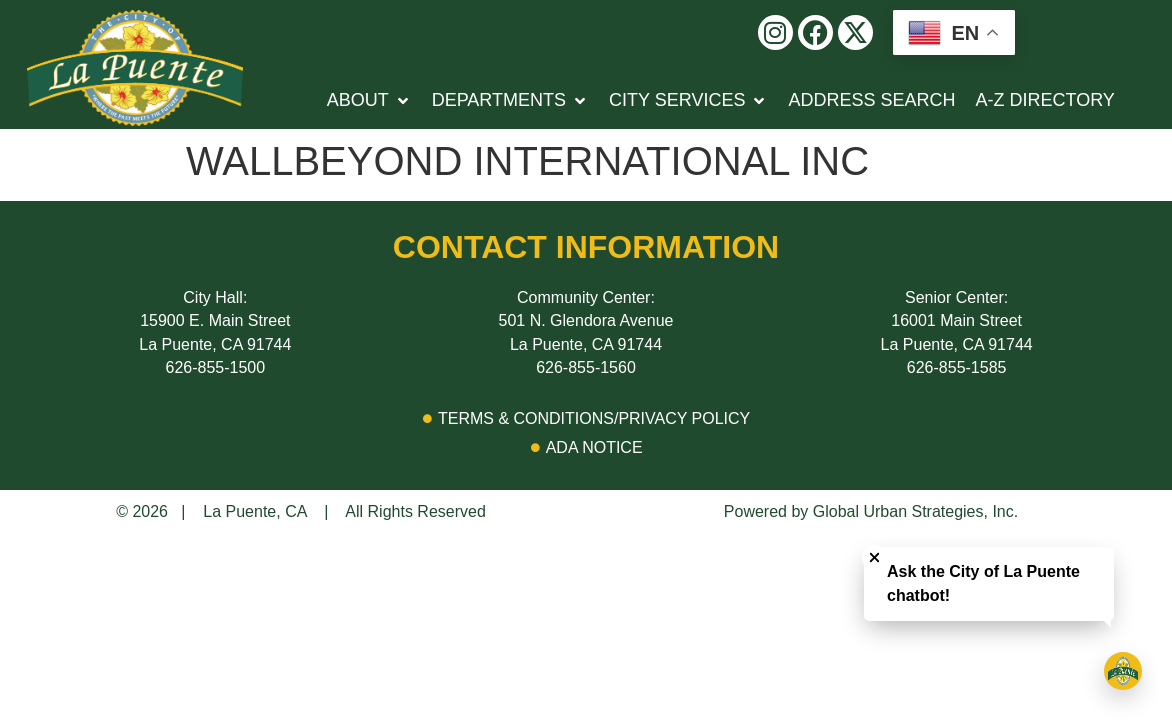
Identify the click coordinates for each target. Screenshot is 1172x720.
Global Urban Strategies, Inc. (915, 511)
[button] (775, 32)
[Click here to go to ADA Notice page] (586, 448)
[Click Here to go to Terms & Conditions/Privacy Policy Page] (586, 419)
